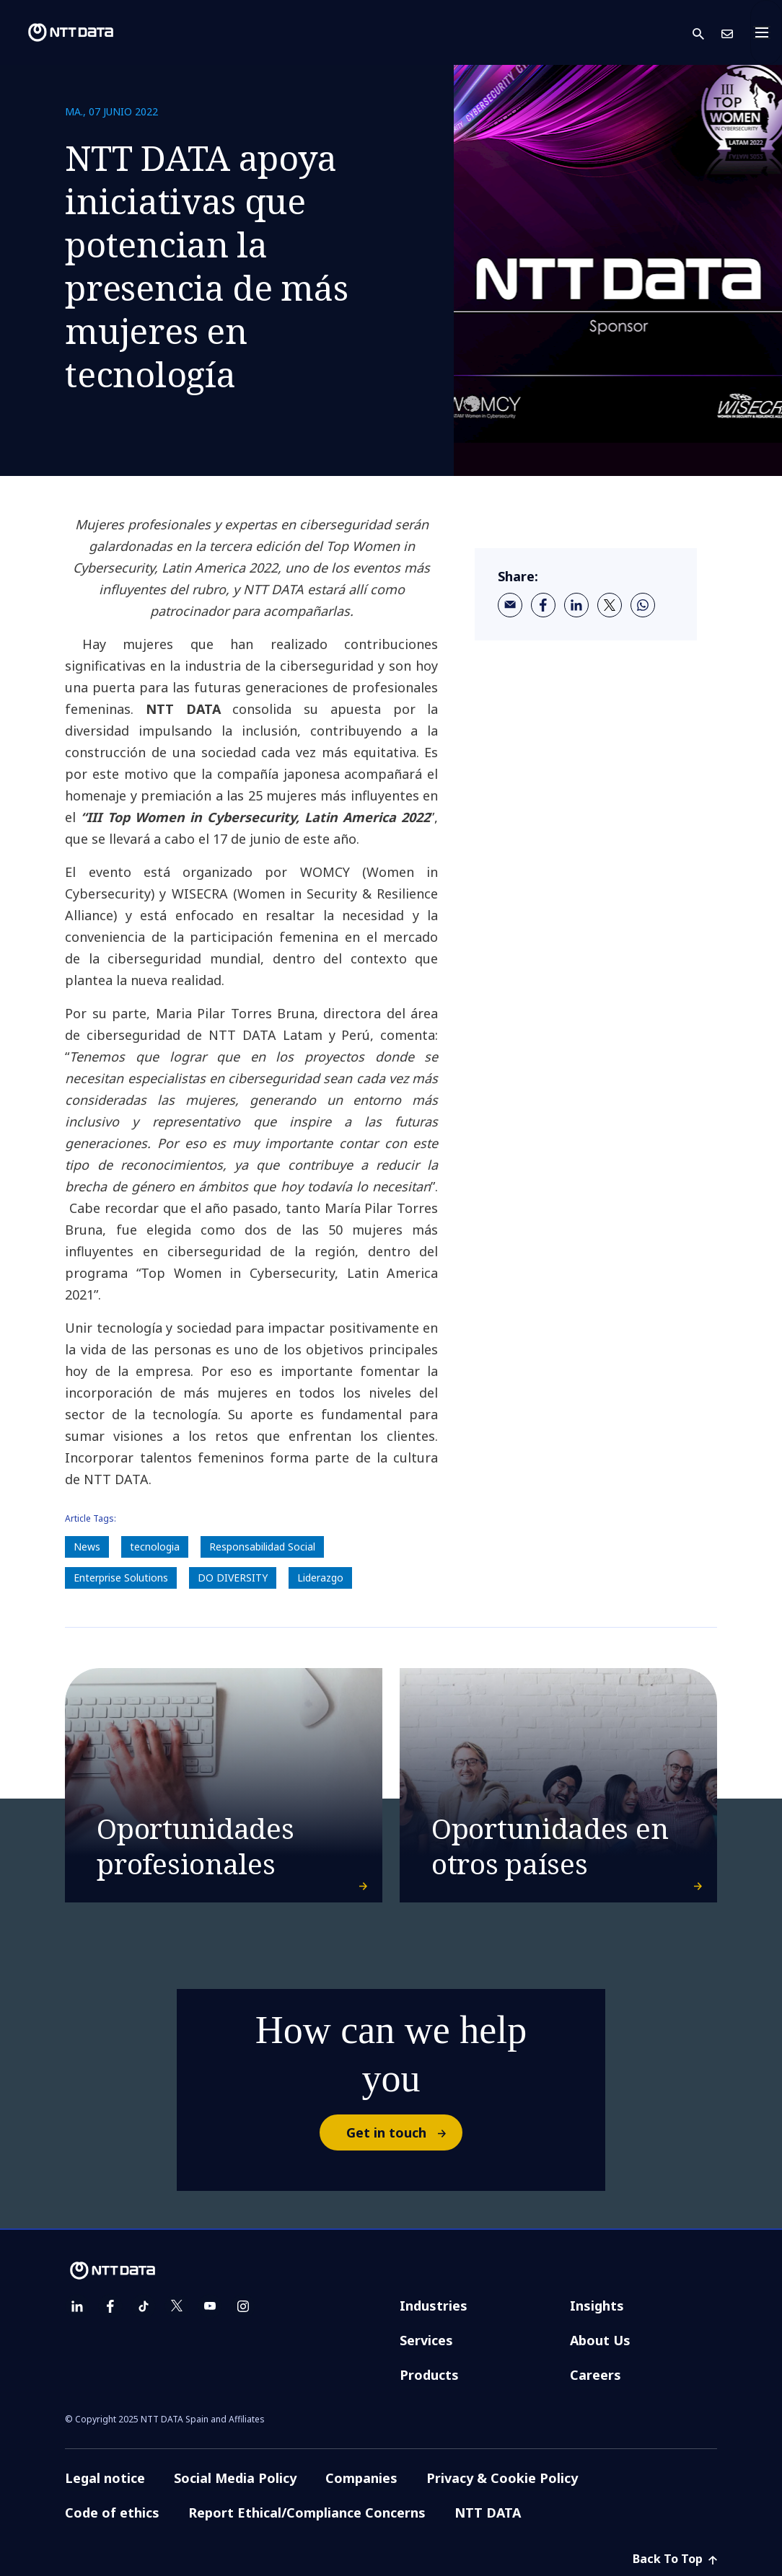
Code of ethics (112, 2512)
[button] (707, 32)
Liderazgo (320, 1577)
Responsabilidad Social (262, 1546)
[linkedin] (576, 605)
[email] (510, 605)
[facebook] (543, 605)
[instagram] (243, 2306)
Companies (361, 2478)
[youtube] (210, 2306)
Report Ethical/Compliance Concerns (307, 2512)
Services (426, 2340)
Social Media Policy (235, 2478)
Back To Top (675, 2559)
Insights (597, 2305)
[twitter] (609, 605)
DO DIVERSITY (233, 1577)
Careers (595, 2374)
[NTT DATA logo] (59, 32)
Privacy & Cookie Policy (502, 2478)
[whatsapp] (643, 605)
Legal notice (105, 2478)
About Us (600, 2340)
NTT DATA (487, 2512)
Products (429, 2374)
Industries (433, 2305)
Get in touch (403, 2132)
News (87, 1546)
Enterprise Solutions (121, 1577)
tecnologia (155, 1546)
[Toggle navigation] (766, 32)
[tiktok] (143, 2306)
